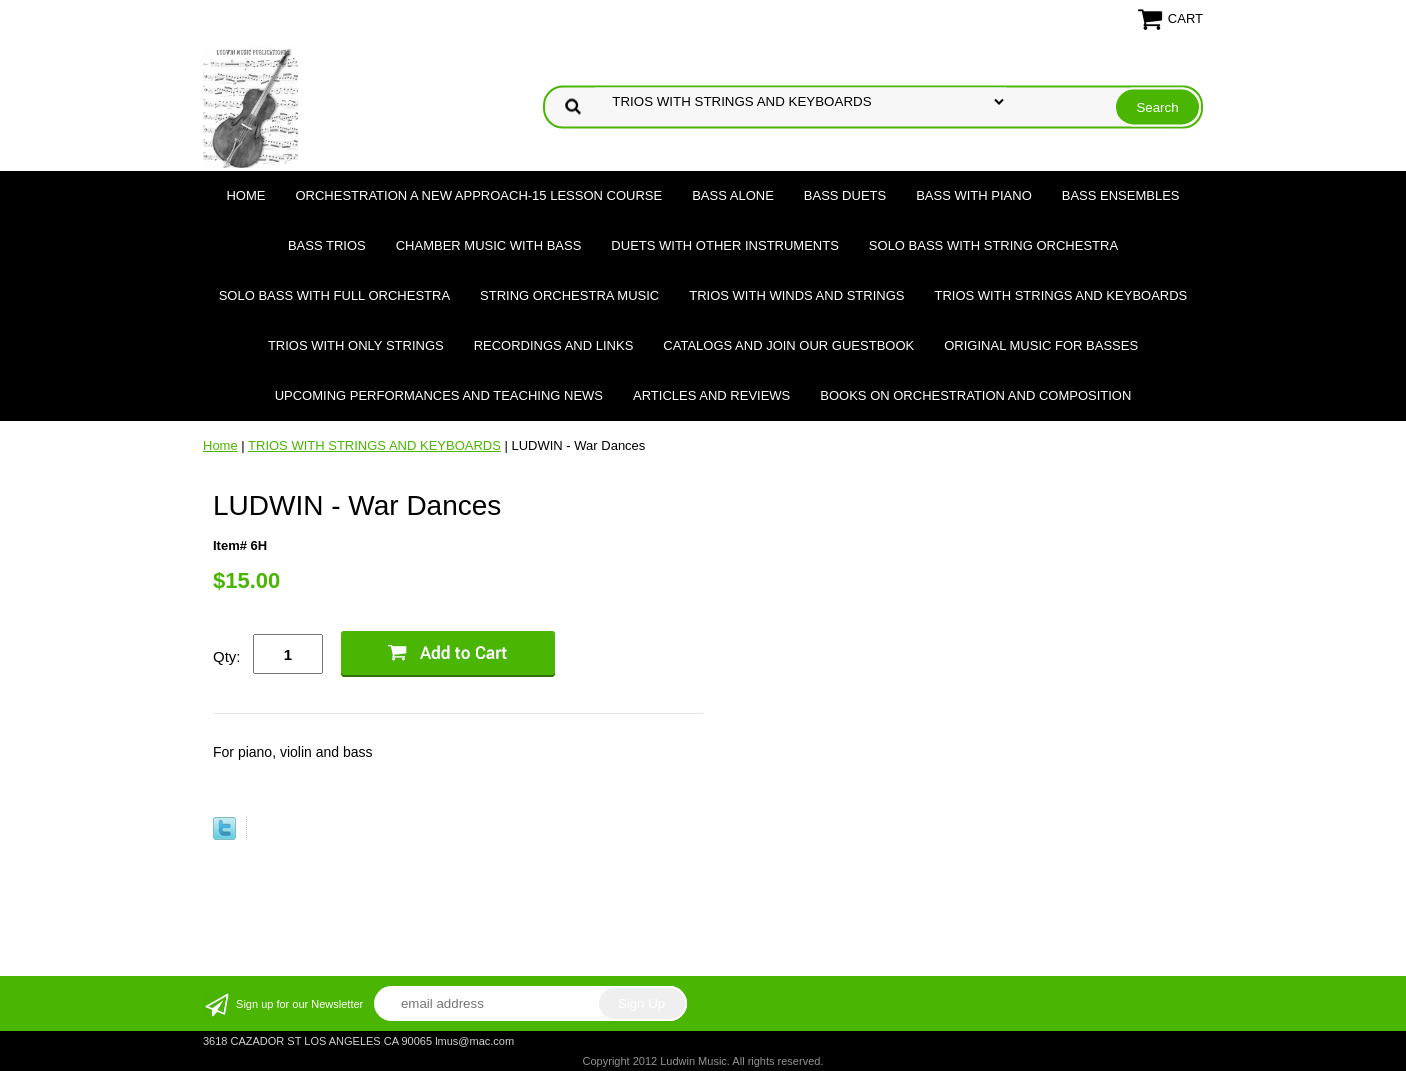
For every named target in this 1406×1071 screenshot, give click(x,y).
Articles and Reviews (711, 395)
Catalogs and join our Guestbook (788, 345)
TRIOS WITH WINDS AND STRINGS (796, 295)
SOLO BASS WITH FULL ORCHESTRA (334, 295)
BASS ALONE (733, 195)
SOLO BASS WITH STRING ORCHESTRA (993, 245)
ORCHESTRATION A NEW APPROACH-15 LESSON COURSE (478, 195)
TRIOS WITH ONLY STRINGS (356, 345)
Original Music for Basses (1041, 345)
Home (245, 195)
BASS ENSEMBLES (1121, 195)
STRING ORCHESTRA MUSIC (569, 295)
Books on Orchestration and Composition (975, 395)
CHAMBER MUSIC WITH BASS (489, 245)
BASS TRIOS (327, 245)
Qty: (227, 656)
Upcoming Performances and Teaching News (439, 395)
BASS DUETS (845, 195)
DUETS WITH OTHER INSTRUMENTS (725, 245)
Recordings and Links (554, 345)
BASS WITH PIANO (974, 195)
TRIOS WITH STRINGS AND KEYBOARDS (1060, 295)
